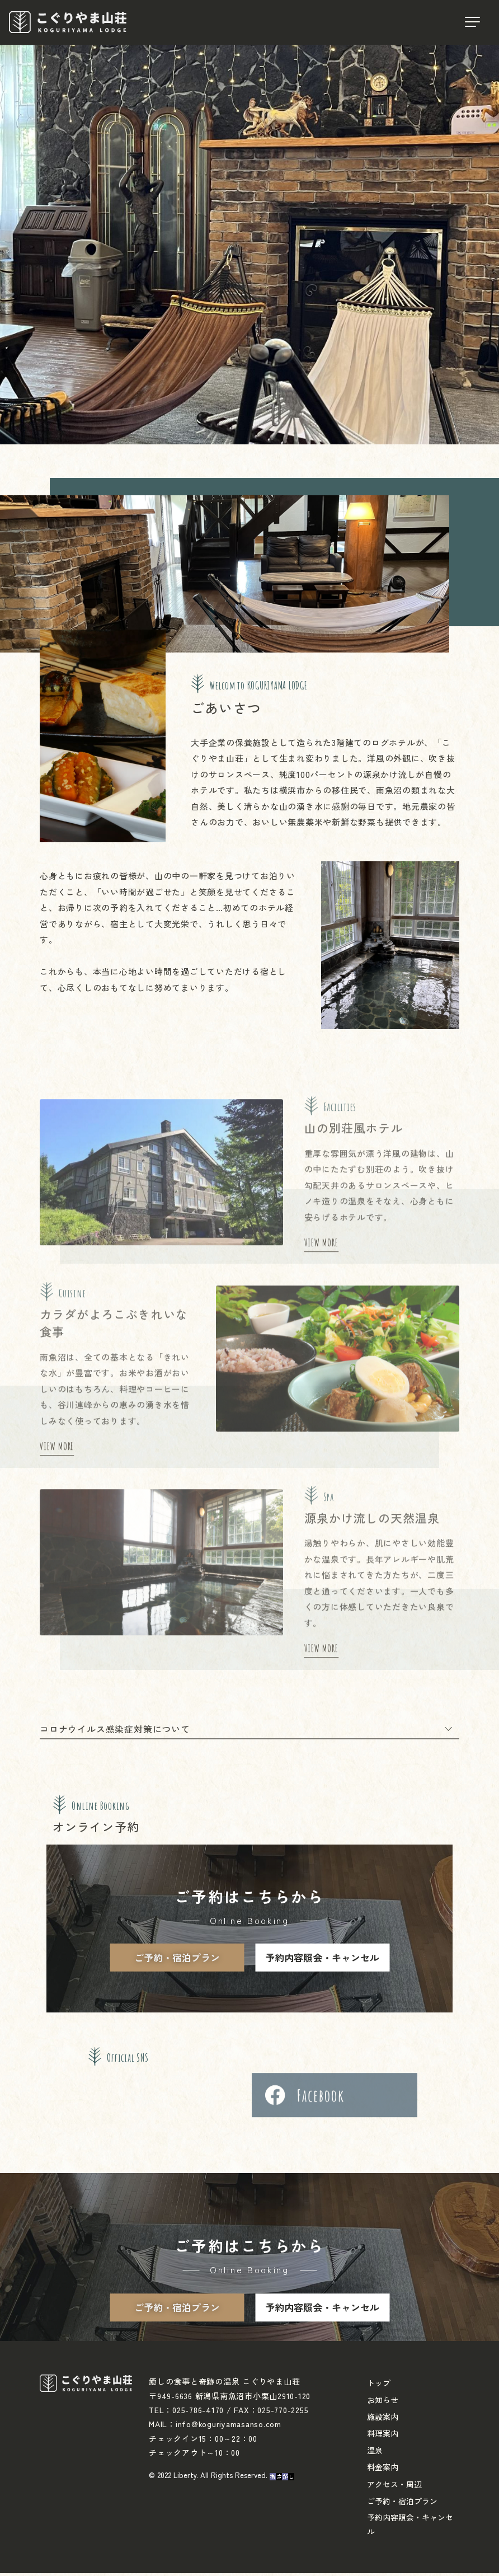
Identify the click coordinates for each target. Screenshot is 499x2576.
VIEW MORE (321, 1657)
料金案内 (382, 2469)
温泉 (375, 2452)
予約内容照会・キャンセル (322, 1960)
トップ (378, 2385)
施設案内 (382, 2419)
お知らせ (382, 2402)
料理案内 (382, 2436)
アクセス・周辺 (394, 2486)
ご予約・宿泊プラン (177, 1960)
